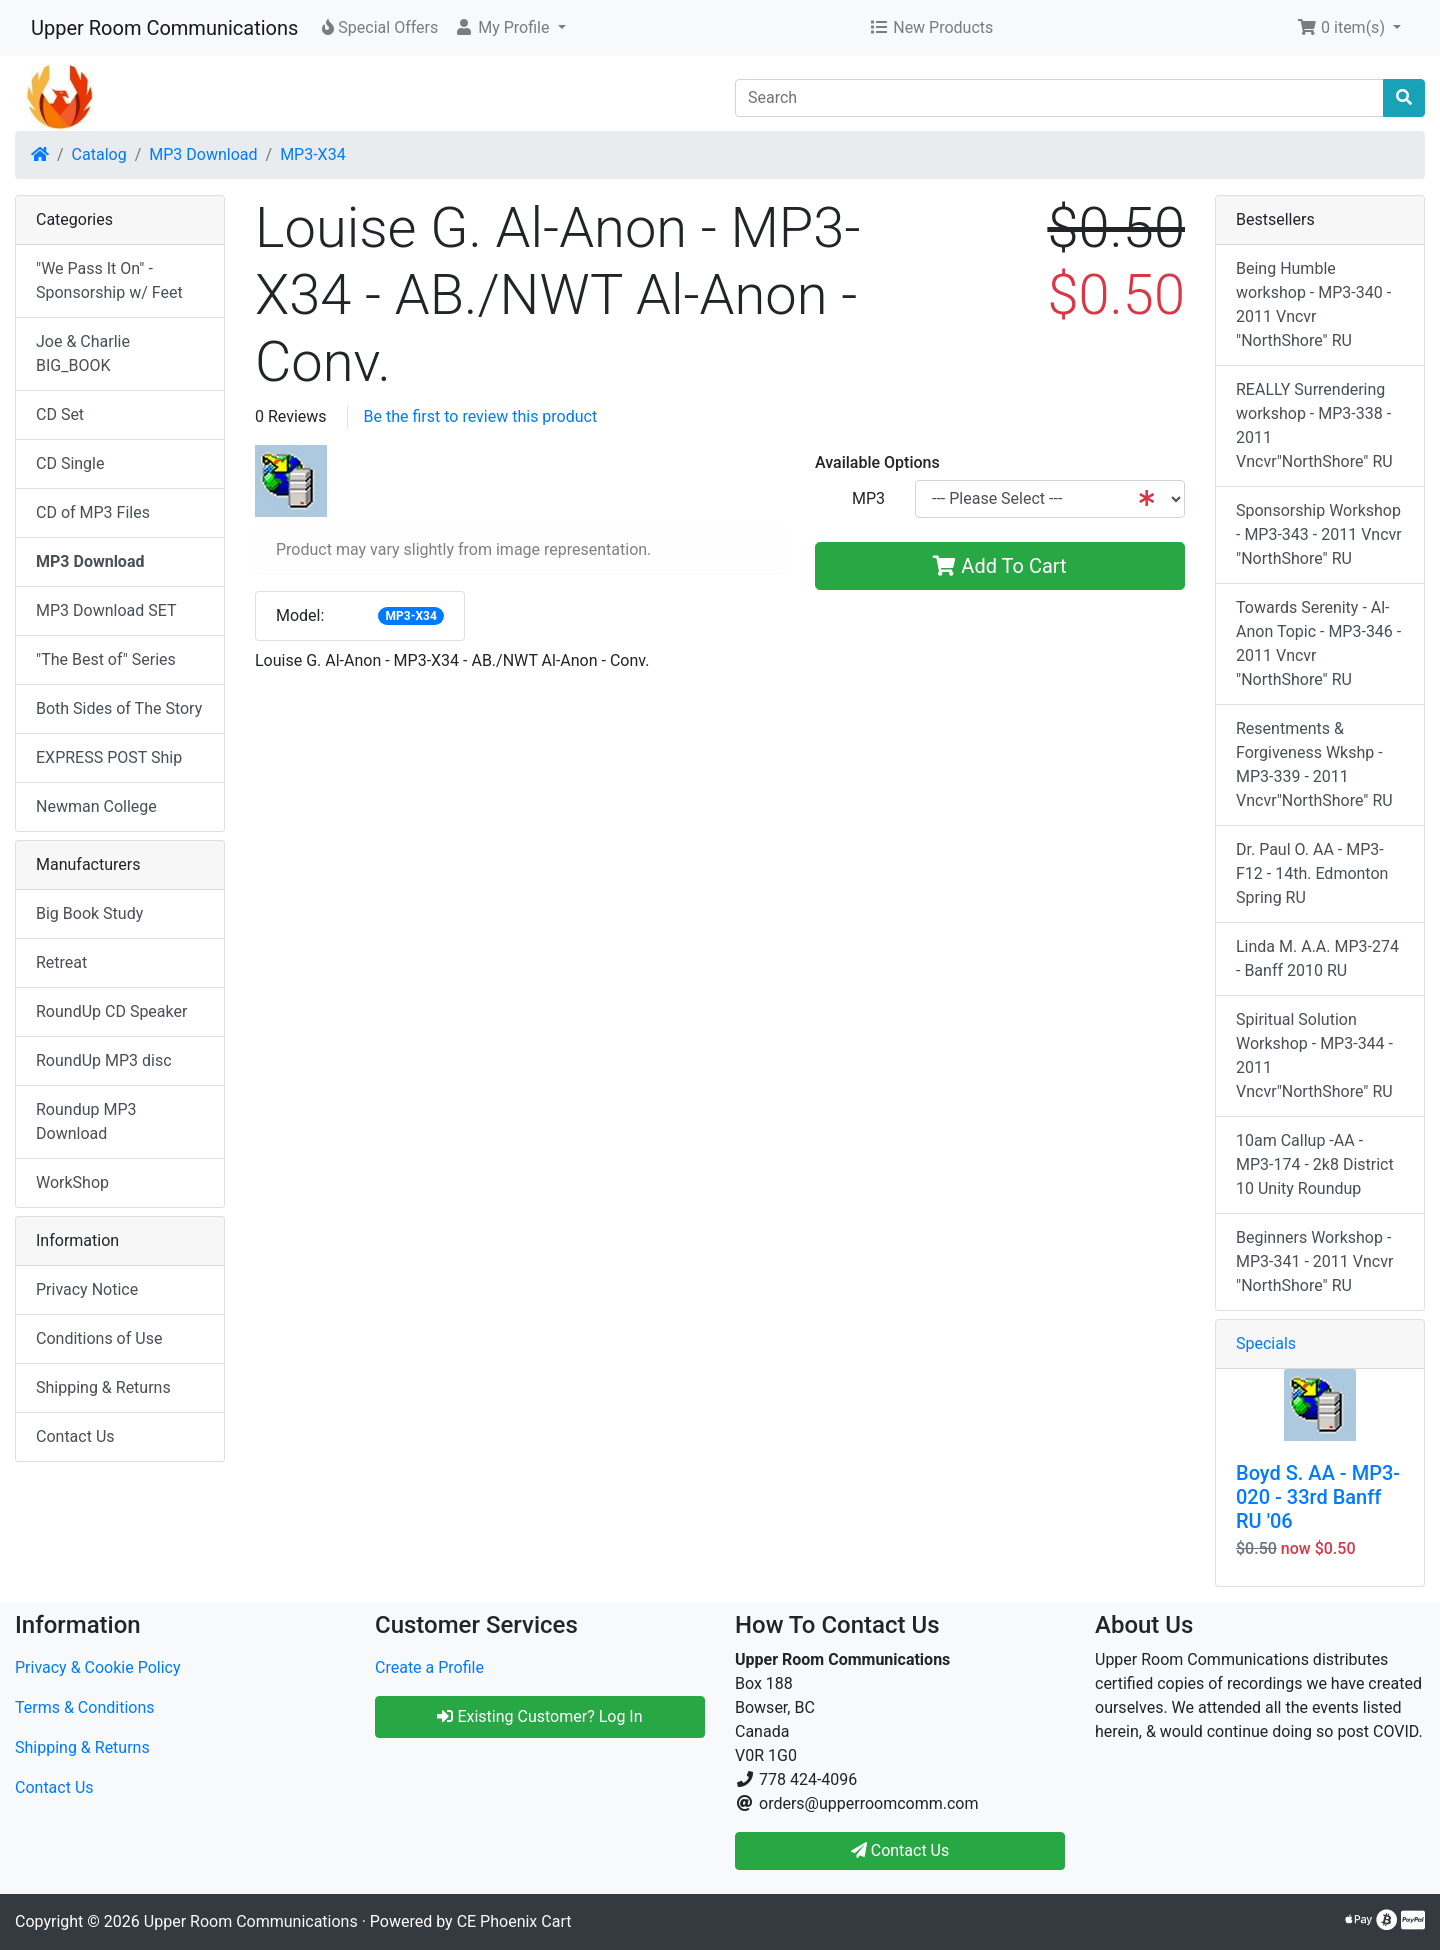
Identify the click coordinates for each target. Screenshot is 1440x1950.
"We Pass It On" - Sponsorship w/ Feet (109, 280)
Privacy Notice (87, 1289)
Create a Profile (429, 1667)
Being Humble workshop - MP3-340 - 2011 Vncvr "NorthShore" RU (1313, 304)
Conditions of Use (99, 1338)
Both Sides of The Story (119, 708)
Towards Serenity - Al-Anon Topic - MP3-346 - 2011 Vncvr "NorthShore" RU (1318, 643)
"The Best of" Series (106, 659)
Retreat (61, 962)
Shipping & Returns (103, 1387)
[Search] (1059, 98)
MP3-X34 (313, 154)
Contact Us (75, 1436)
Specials (1266, 1343)
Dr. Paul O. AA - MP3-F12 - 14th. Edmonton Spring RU (1312, 873)
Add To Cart (999, 566)
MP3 (868, 498)
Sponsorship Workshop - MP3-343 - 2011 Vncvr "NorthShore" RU (1319, 534)
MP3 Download (203, 154)
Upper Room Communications (164, 28)
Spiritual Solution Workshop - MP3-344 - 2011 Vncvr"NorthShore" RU (1314, 1055)
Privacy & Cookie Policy (98, 1667)
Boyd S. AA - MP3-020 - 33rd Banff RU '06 (1318, 1497)
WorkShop (72, 1182)
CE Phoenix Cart (514, 1921)
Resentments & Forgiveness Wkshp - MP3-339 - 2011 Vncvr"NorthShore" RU (1314, 764)
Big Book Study (89, 913)
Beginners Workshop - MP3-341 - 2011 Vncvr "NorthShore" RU (1314, 1261)
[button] (509, 28)
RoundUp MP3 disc (104, 1060)
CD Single (70, 463)
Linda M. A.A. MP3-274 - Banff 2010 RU (1317, 958)
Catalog (99, 154)
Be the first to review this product (481, 416)
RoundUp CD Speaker (111, 1011)
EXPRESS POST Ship (109, 757)
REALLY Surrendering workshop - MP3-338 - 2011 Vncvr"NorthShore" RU (1314, 425)
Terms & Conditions (85, 1707)
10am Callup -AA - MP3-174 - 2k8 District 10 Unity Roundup (1315, 1164)
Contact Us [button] (900, 1850)
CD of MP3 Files (93, 512)
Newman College (96, 806)
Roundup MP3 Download (86, 1121)
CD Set (60, 414)
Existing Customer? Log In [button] (539, 1716)
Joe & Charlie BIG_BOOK (83, 353)
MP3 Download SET (106, 610)
